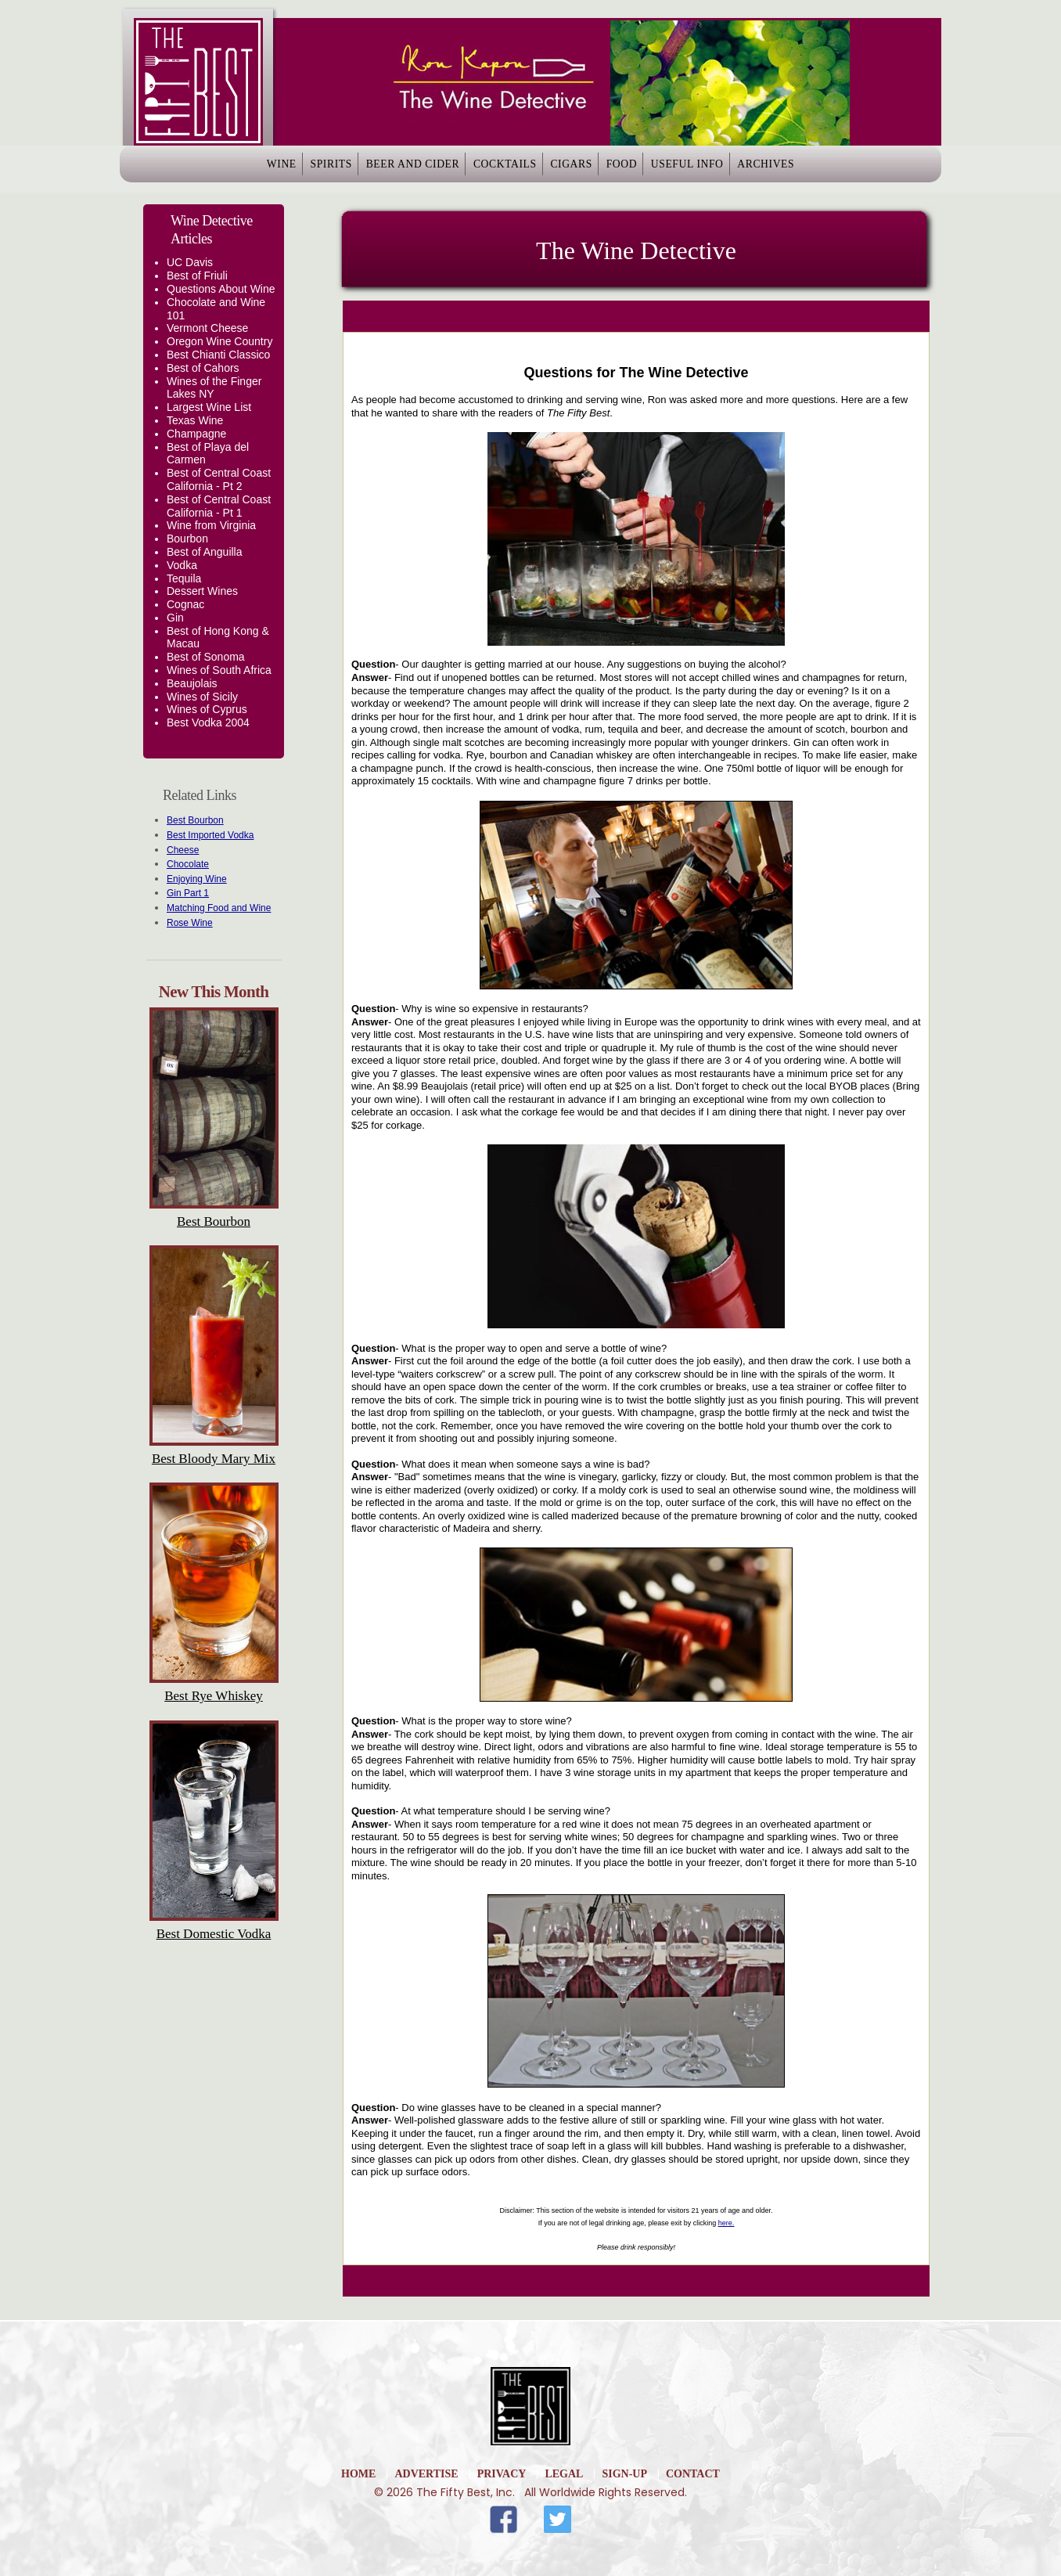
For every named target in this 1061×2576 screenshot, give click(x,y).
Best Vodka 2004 (208, 722)
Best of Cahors (203, 368)
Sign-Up (624, 2474)
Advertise (426, 2474)
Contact (693, 2474)
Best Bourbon (195, 820)
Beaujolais (192, 683)
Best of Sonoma (206, 656)
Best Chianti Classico (218, 354)
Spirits (284, 169)
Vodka (182, 565)
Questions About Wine (221, 289)
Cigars (580, 169)
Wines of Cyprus (207, 709)
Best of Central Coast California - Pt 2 (219, 479)
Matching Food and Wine (219, 908)
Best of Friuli (197, 275)
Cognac (185, 604)
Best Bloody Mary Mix (213, 1458)
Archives (832, 169)
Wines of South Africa (219, 670)
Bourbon (187, 538)
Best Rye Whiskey (213, 1695)
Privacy (502, 2474)
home (358, 2474)
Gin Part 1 (188, 893)
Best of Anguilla (205, 552)
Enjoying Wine (197, 879)
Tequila (184, 578)
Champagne (196, 433)
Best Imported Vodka (210, 835)
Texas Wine (195, 420)
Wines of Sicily (202, 696)
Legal (564, 2474)
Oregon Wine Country (219, 341)
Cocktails (495, 169)
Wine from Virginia (211, 525)
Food (651, 169)
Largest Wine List (209, 407)
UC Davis (190, 262)
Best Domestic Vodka (214, 1933)
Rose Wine (190, 922)
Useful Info (735, 169)
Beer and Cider (385, 169)
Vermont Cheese (207, 328)
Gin (175, 617)
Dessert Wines (202, 591)
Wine (215, 169)
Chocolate (188, 864)
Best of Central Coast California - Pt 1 (219, 506)
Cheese (183, 850)
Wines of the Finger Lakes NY (214, 388)
